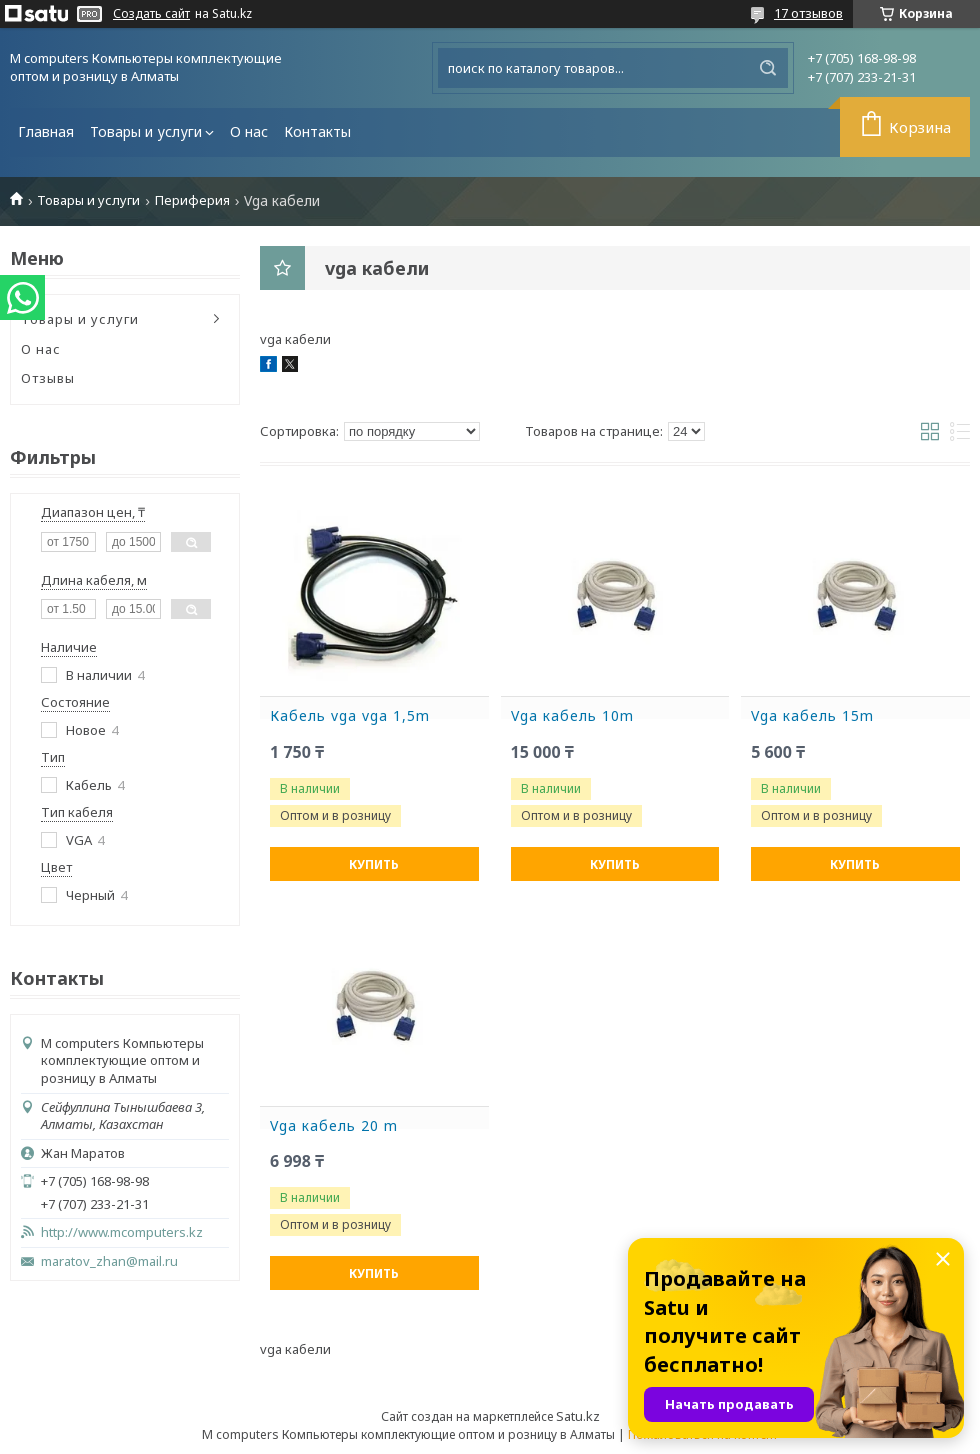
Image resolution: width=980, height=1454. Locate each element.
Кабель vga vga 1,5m (350, 716)
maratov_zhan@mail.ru (109, 1261)
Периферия (192, 200)
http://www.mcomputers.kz (122, 1232)
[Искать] (768, 68)
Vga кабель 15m (812, 716)
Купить (374, 864)
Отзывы (48, 378)
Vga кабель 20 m (334, 1126)
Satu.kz (578, 1416)
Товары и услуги (146, 131)
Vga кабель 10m (572, 716)
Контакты (317, 131)
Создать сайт (151, 14)
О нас (249, 131)
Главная (46, 131)
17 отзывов (808, 13)
